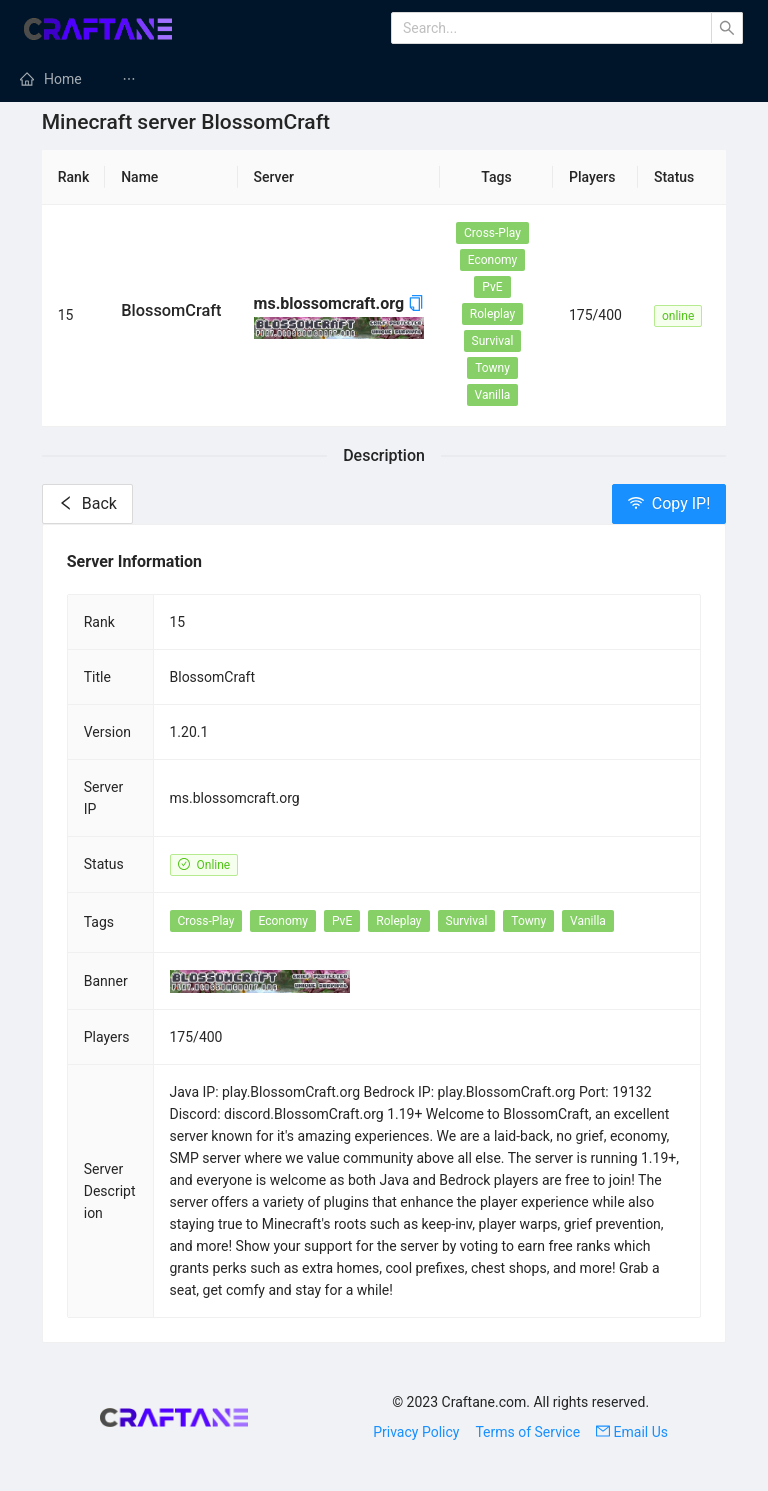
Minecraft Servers (363, 79)
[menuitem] (51, 79)
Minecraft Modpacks (546, 79)
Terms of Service (527, 1432)
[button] (416, 303)
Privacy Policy (416, 1432)
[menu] (384, 79)
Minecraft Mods (195, 79)
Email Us (632, 1432)
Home (63, 79)
